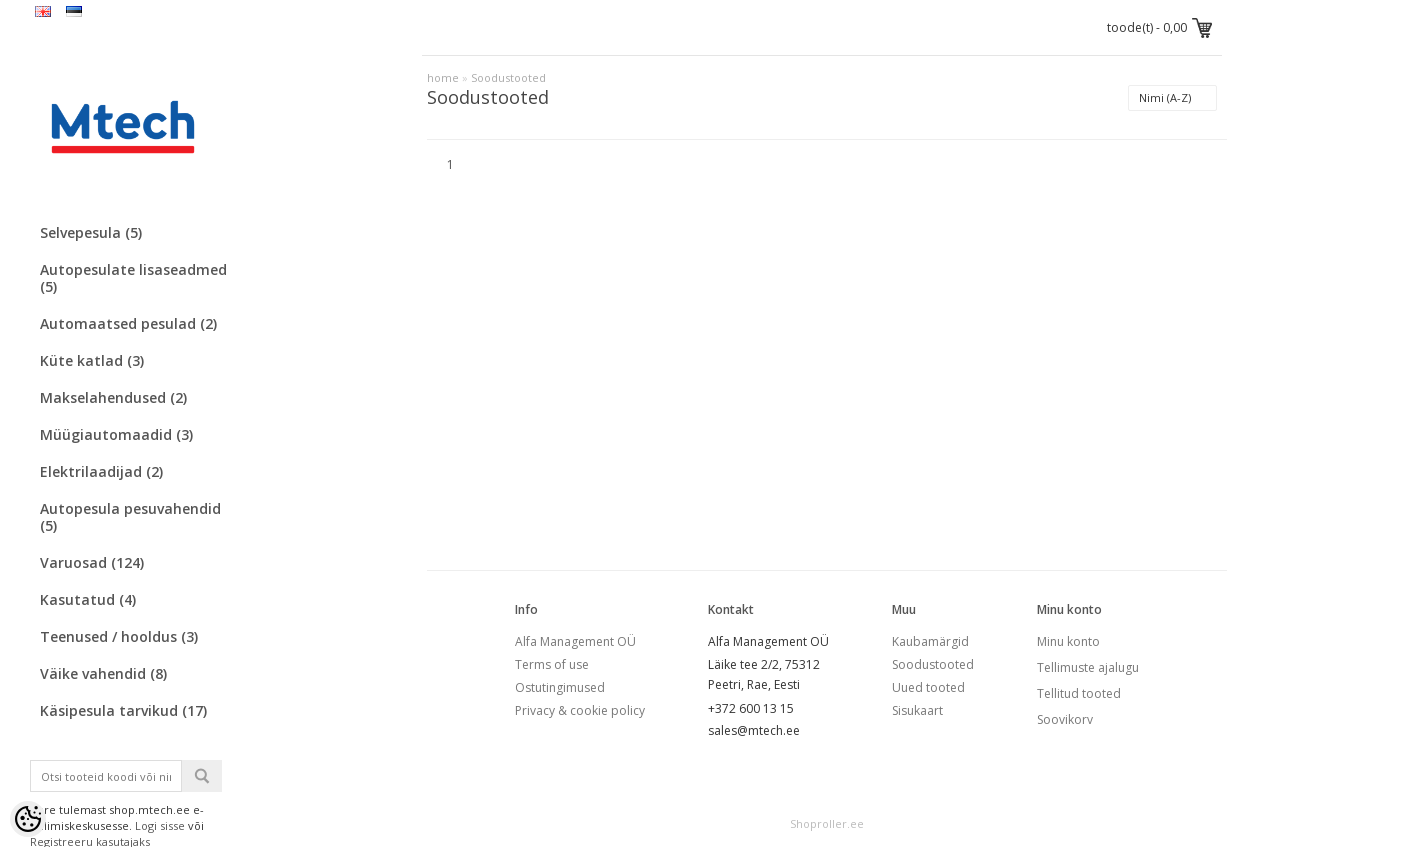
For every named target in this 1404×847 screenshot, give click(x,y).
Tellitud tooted (1079, 693)
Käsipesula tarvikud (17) (123, 710)
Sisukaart (917, 710)
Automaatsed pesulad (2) (128, 323)
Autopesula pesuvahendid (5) (130, 517)
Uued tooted (928, 687)
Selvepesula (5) (91, 232)
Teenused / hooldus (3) (119, 636)
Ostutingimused (560, 687)
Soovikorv (1065, 719)
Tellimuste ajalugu (1088, 667)
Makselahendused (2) (113, 397)
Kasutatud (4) (88, 599)
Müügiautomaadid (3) (116, 434)
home (443, 77)
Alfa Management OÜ (575, 641)
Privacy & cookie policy (580, 710)
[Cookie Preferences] (28, 819)
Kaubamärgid (930, 641)
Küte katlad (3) (92, 360)
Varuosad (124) (92, 562)
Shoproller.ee (827, 823)
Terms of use (552, 664)
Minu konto (1068, 641)
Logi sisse (160, 825)
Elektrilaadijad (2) (101, 471)
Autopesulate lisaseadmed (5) (133, 278)
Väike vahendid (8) (103, 673)
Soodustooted (508, 77)
